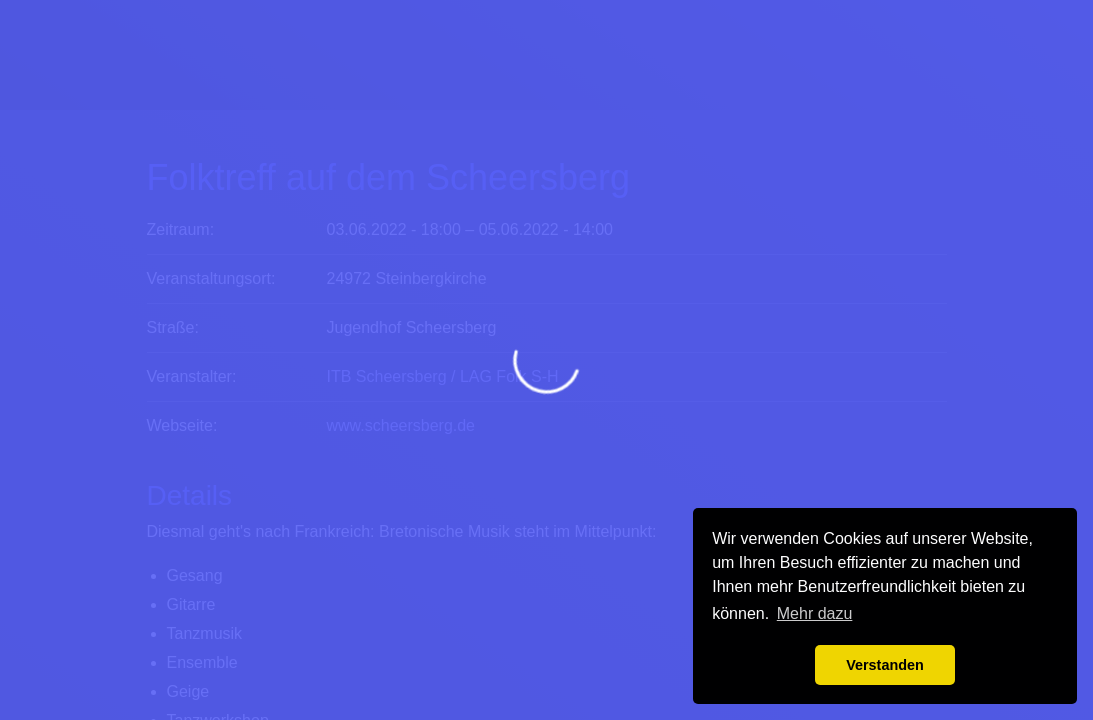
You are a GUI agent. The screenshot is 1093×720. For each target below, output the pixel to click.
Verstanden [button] (885, 665)
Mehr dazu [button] (815, 613)
